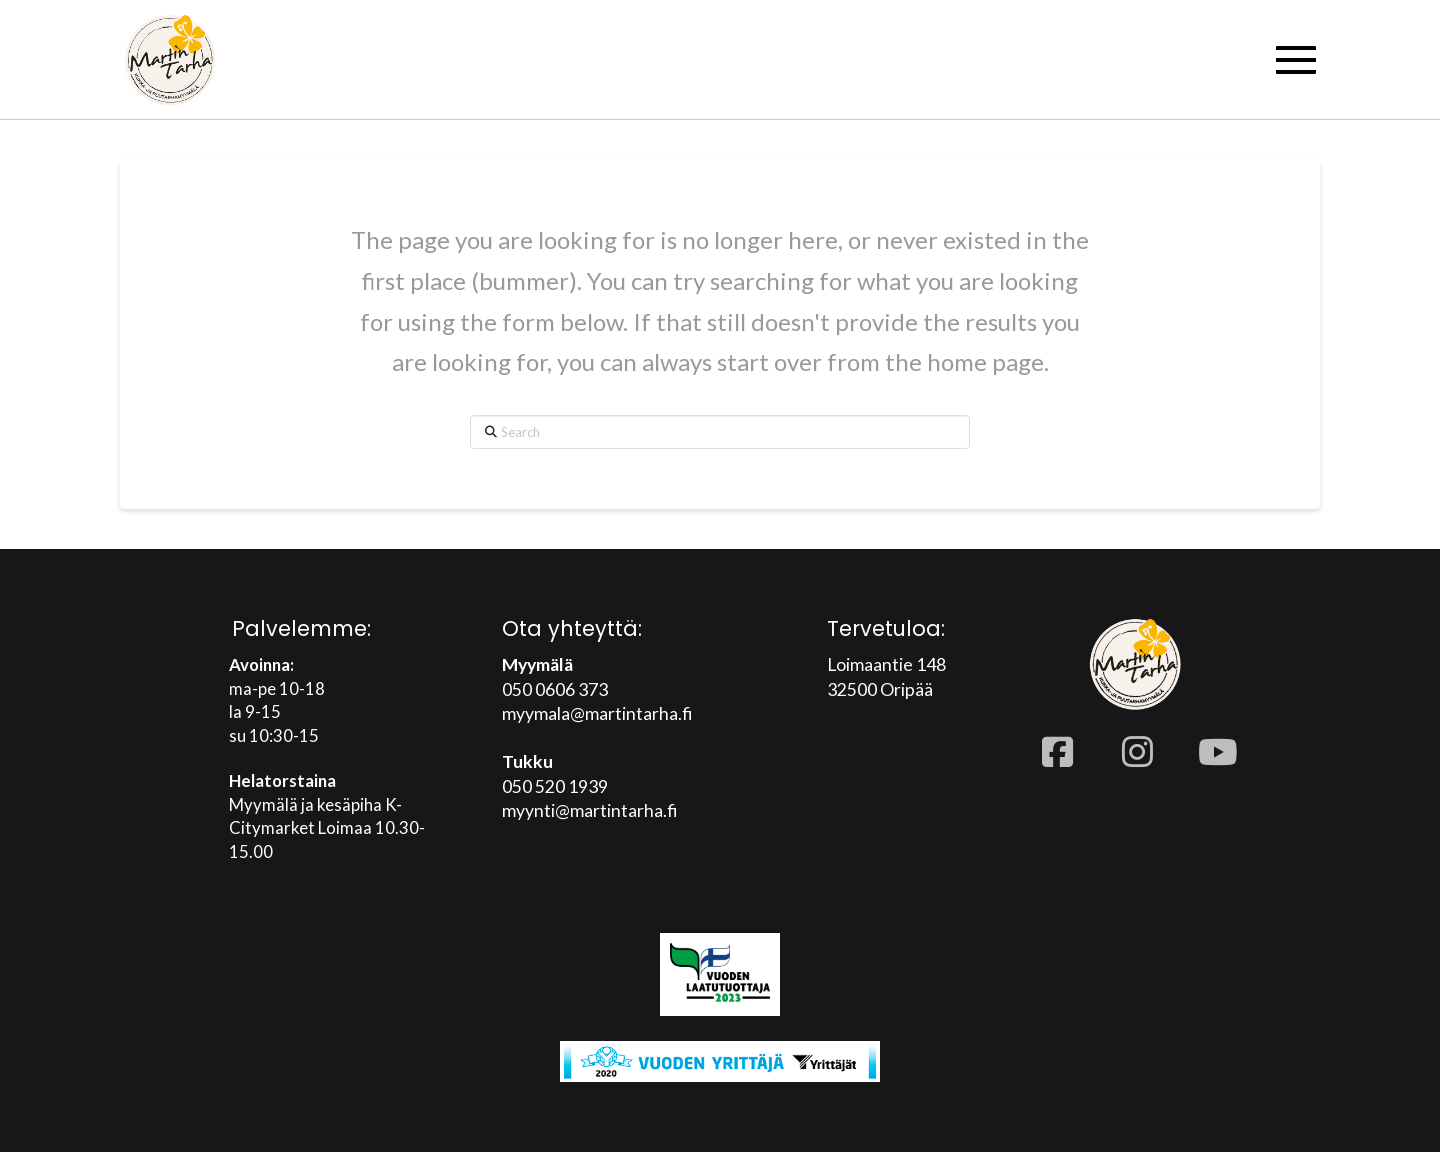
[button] (1296, 60)
